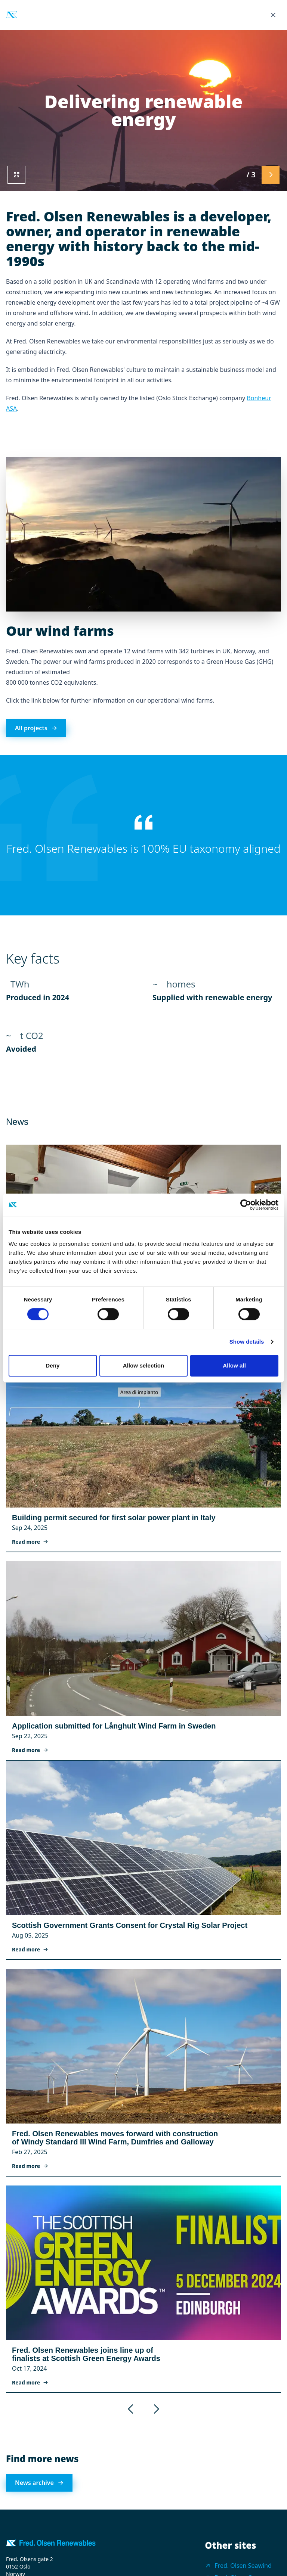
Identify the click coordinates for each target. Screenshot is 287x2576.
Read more (30, 1541)
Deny (52, 1365)
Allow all (234, 1365)
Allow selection (143, 1365)
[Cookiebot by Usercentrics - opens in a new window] (245, 1204)
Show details (246, 1341)
